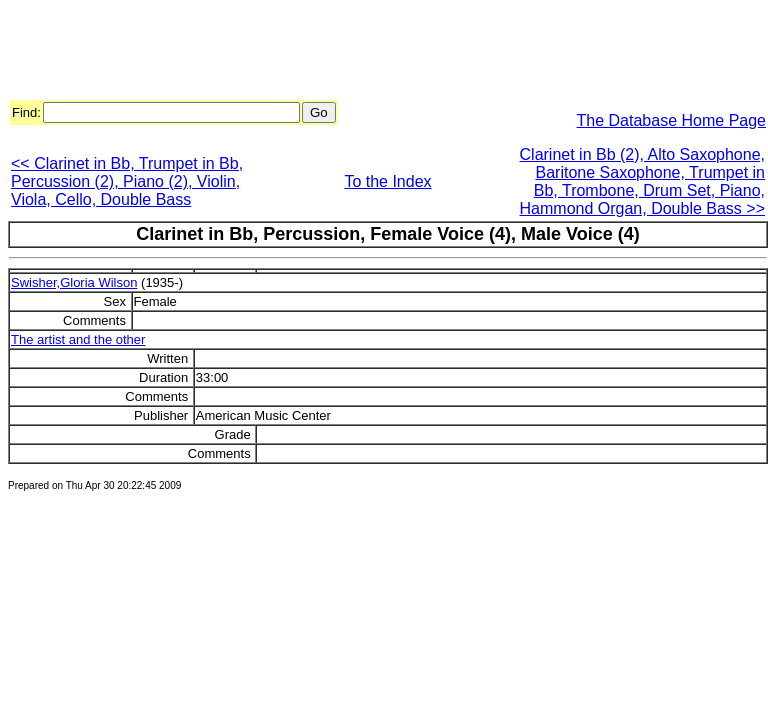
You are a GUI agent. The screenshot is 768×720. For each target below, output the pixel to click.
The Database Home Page (671, 120)
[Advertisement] (372, 53)
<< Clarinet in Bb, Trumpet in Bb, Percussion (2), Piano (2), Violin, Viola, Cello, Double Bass (127, 181)
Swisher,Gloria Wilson (74, 282)
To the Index (387, 181)
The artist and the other (78, 339)
